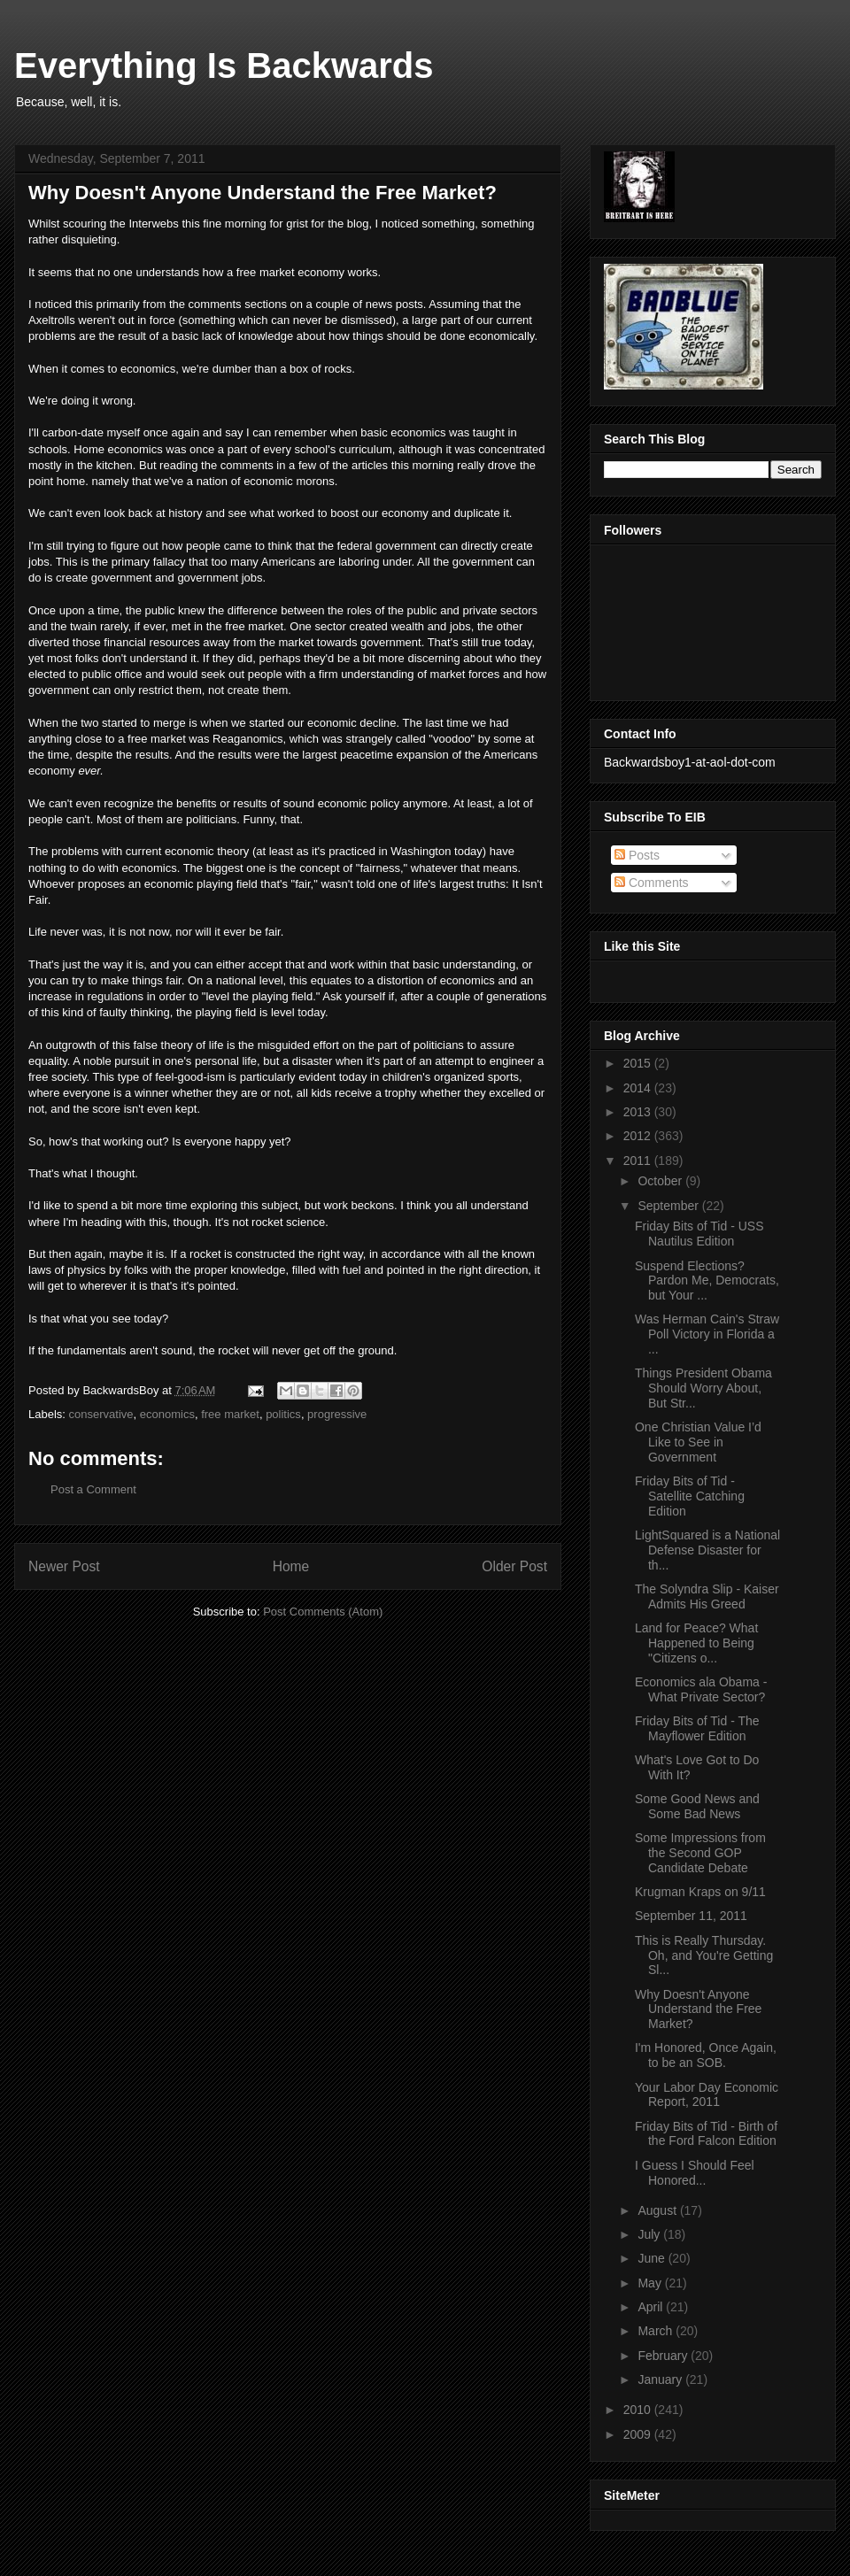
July (650, 2234)
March (657, 2331)
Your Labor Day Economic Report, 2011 (706, 2094)
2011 (638, 1160)
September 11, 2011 (691, 1916)
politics (283, 1414)
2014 (638, 1088)
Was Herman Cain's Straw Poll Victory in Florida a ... (707, 1334)
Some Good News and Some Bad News (697, 1806)
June (653, 2258)
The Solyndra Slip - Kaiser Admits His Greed (707, 1596)
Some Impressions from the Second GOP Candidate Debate (700, 1853)
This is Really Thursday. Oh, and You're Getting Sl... (704, 1955)
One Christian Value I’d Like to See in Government (698, 1442)
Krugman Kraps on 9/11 (700, 1892)
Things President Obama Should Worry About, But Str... (703, 1388)
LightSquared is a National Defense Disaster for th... (707, 1550)
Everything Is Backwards (224, 65)
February (664, 2355)
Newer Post (64, 1566)
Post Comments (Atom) (322, 1611)
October (661, 1181)
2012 (638, 1136)
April (652, 2307)
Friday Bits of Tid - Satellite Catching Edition (690, 1496)
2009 (638, 2434)
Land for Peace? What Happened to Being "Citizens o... (696, 1643)
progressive (337, 1414)
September (669, 1206)
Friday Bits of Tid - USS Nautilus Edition (699, 1233)
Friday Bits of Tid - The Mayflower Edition (697, 1728)
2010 (638, 2409)
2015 (638, 1063)
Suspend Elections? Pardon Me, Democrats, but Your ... (707, 1281)
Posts (637, 855)
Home (291, 1566)
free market (230, 1414)
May (651, 2283)
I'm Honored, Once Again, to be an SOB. (706, 2055)
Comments (651, 882)
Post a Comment (93, 1489)
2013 (638, 1112)
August (658, 2210)
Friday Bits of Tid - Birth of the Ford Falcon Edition (706, 2133)
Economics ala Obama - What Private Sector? (701, 1689)
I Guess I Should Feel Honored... (694, 2172)
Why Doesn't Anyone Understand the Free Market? (698, 2009)
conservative (101, 1414)
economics (167, 1414)
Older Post (514, 1566)
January (661, 2379)
